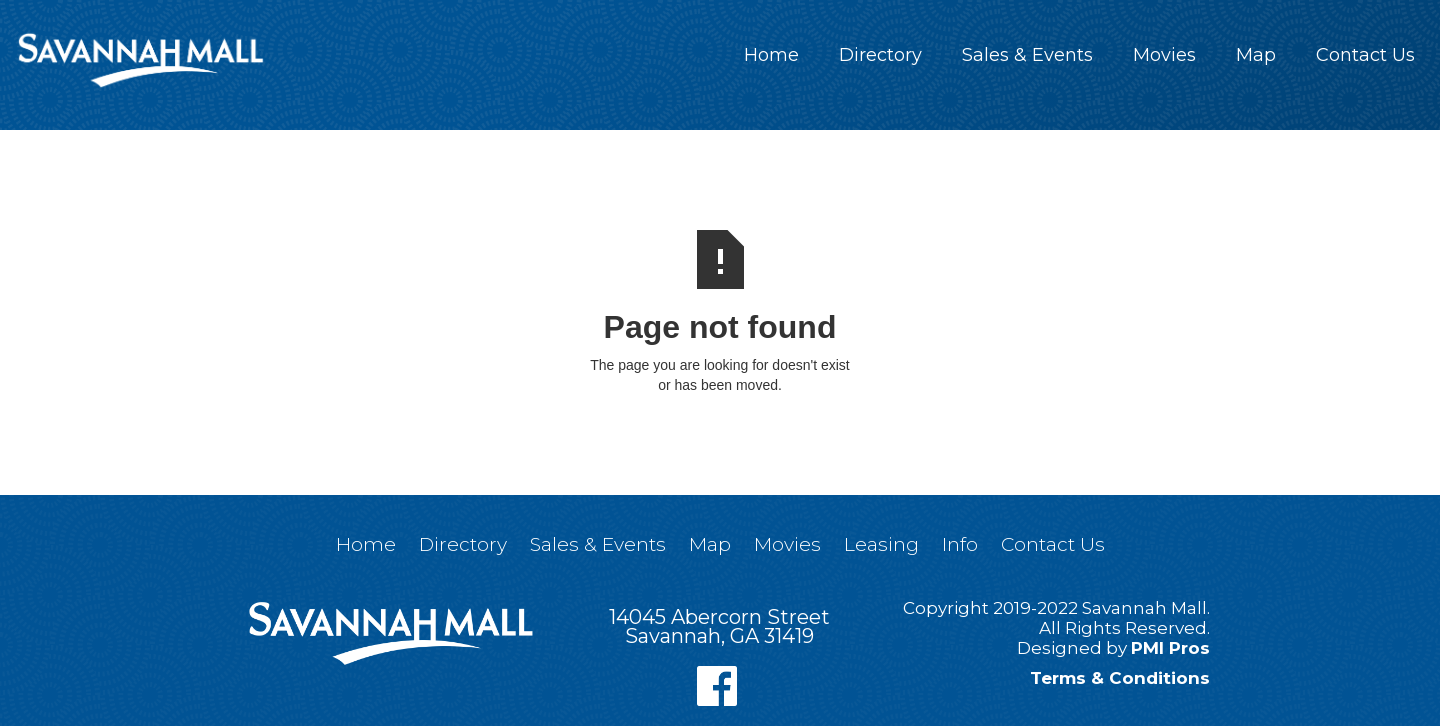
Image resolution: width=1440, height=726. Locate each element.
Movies (1164, 55)
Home (771, 55)
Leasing (881, 544)
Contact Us (1365, 55)
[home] (140, 60)
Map (1256, 55)
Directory (880, 55)
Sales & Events (1027, 55)
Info (960, 544)
